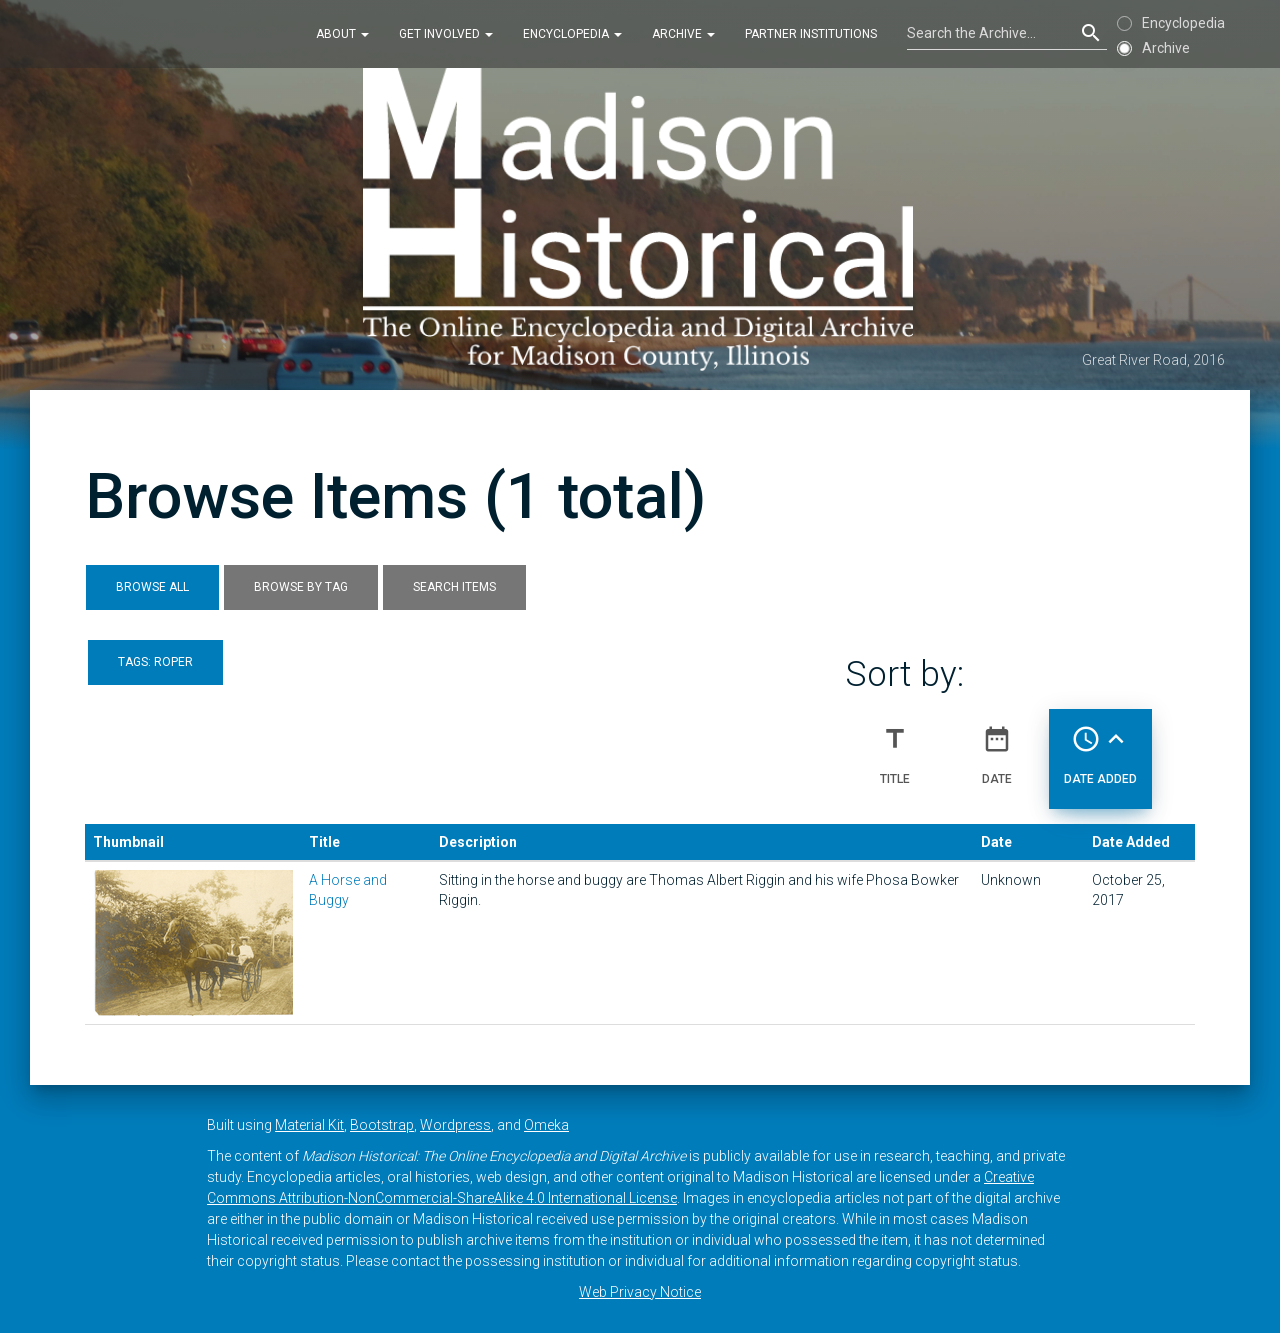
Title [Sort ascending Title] (895, 747)
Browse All (152, 587)
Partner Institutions (811, 34)
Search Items (454, 587)
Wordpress (455, 1125)
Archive (683, 34)
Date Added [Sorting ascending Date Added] (1100, 747)
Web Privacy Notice (640, 1292)
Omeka (546, 1125)
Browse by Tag (301, 587)
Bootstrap (382, 1125)
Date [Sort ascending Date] (997, 747)
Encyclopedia (572, 34)
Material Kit (309, 1125)
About (342, 34)
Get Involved (446, 34)
